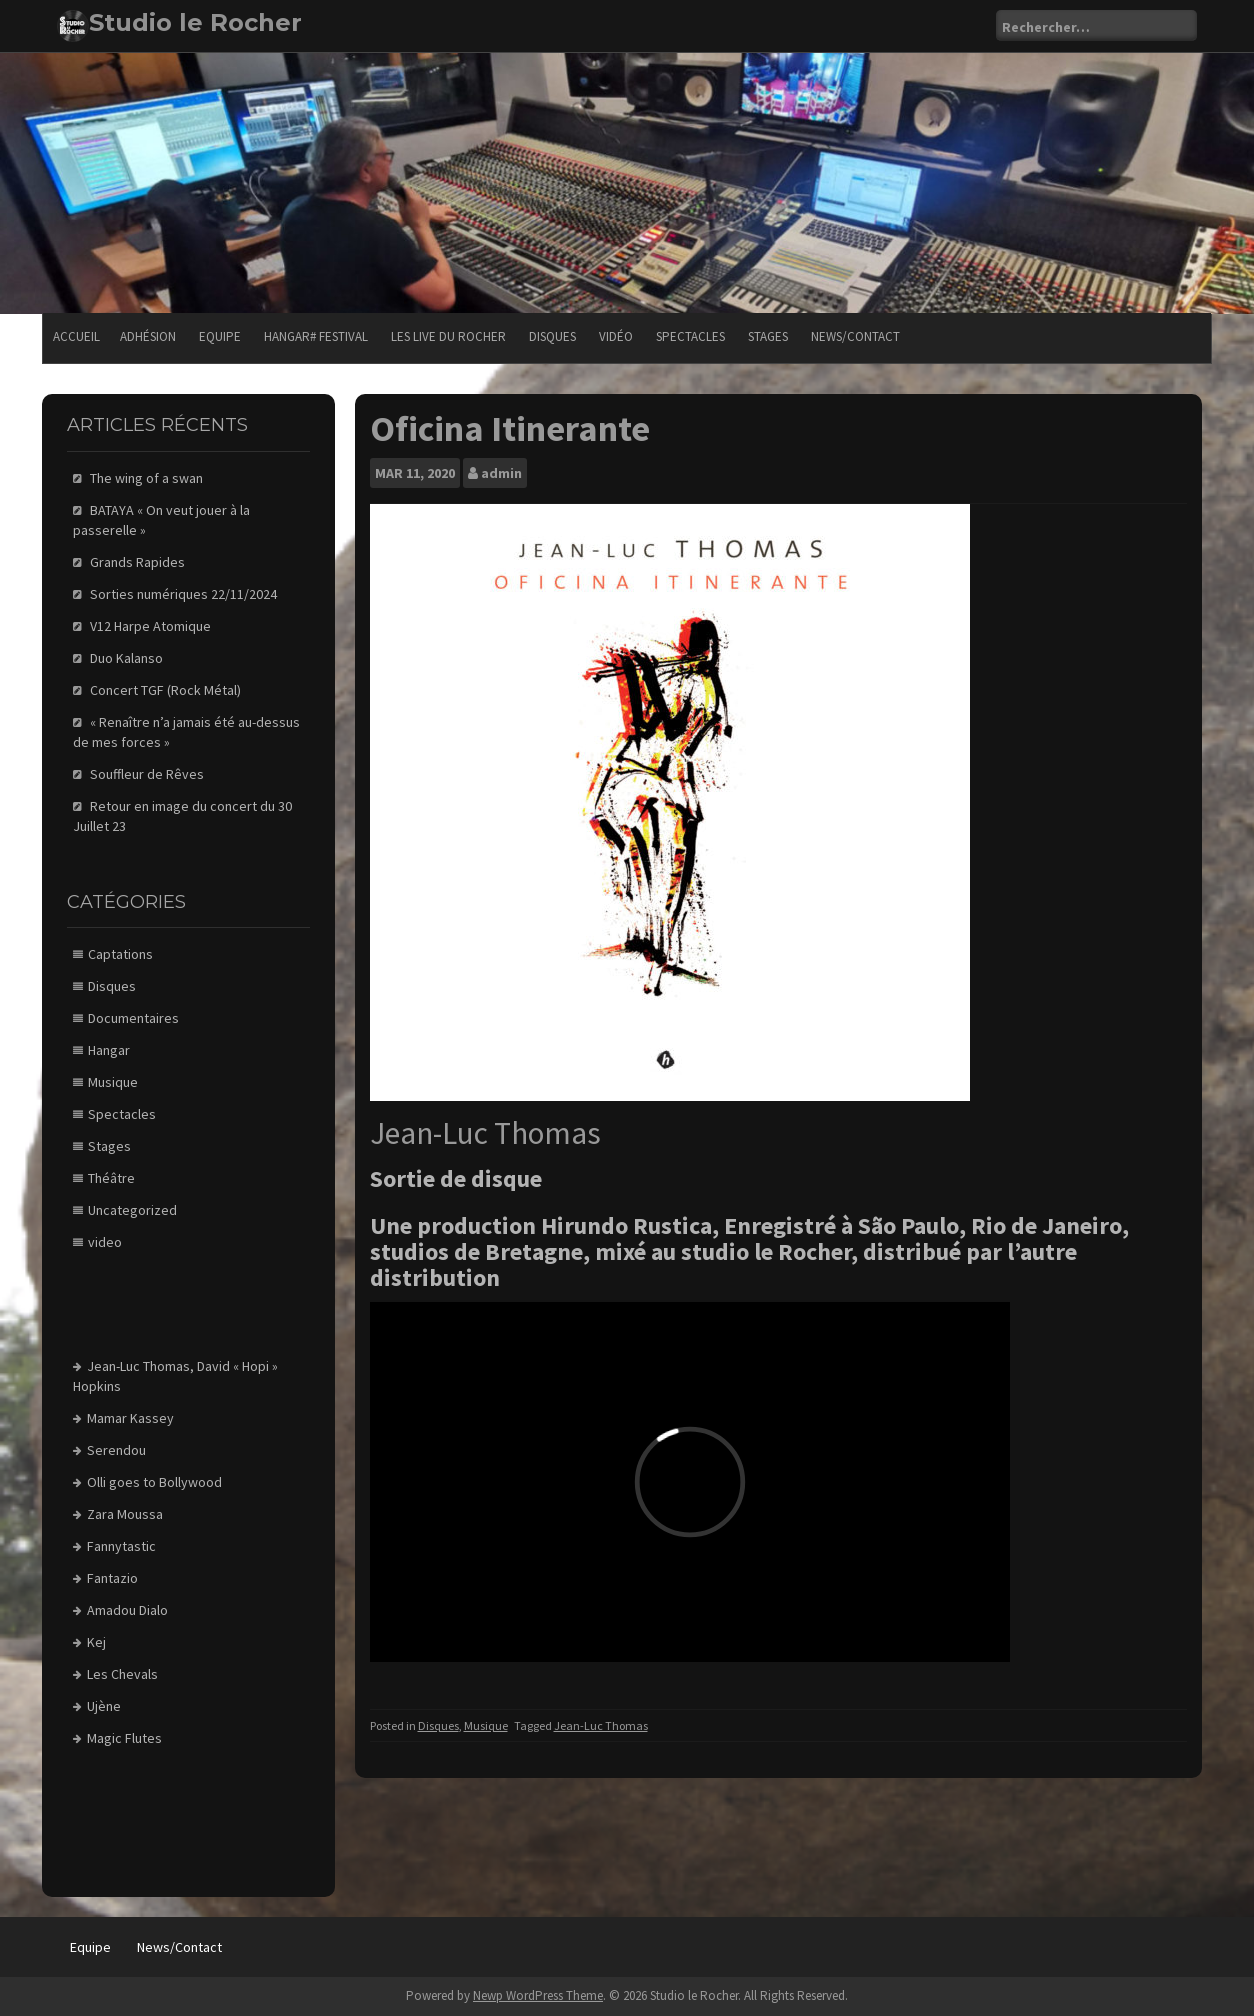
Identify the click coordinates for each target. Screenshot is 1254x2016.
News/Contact (855, 336)
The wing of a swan (146, 478)
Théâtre (111, 1178)
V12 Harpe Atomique (150, 626)
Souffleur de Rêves (147, 774)
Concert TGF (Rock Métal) (165, 690)
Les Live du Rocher (448, 336)
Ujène (104, 1706)
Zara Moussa (125, 1514)
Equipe (220, 336)
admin (501, 473)
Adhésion (148, 336)
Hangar (109, 1050)
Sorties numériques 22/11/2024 (183, 594)
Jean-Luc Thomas (601, 1725)
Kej (96, 1642)
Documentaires (133, 1018)
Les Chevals (122, 1674)
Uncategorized (132, 1210)
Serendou (116, 1450)
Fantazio (112, 1578)
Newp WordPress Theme (538, 1995)
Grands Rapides (137, 562)
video (105, 1242)
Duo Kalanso (126, 658)
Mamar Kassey (130, 1418)
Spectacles (690, 336)
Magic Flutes (124, 1738)
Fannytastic (121, 1546)
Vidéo (616, 336)
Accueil (76, 336)
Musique (486, 1725)
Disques (552, 336)
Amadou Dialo (127, 1610)
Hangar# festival (316, 336)
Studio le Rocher (195, 22)
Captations (120, 954)
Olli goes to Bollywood (154, 1482)
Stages (768, 336)
